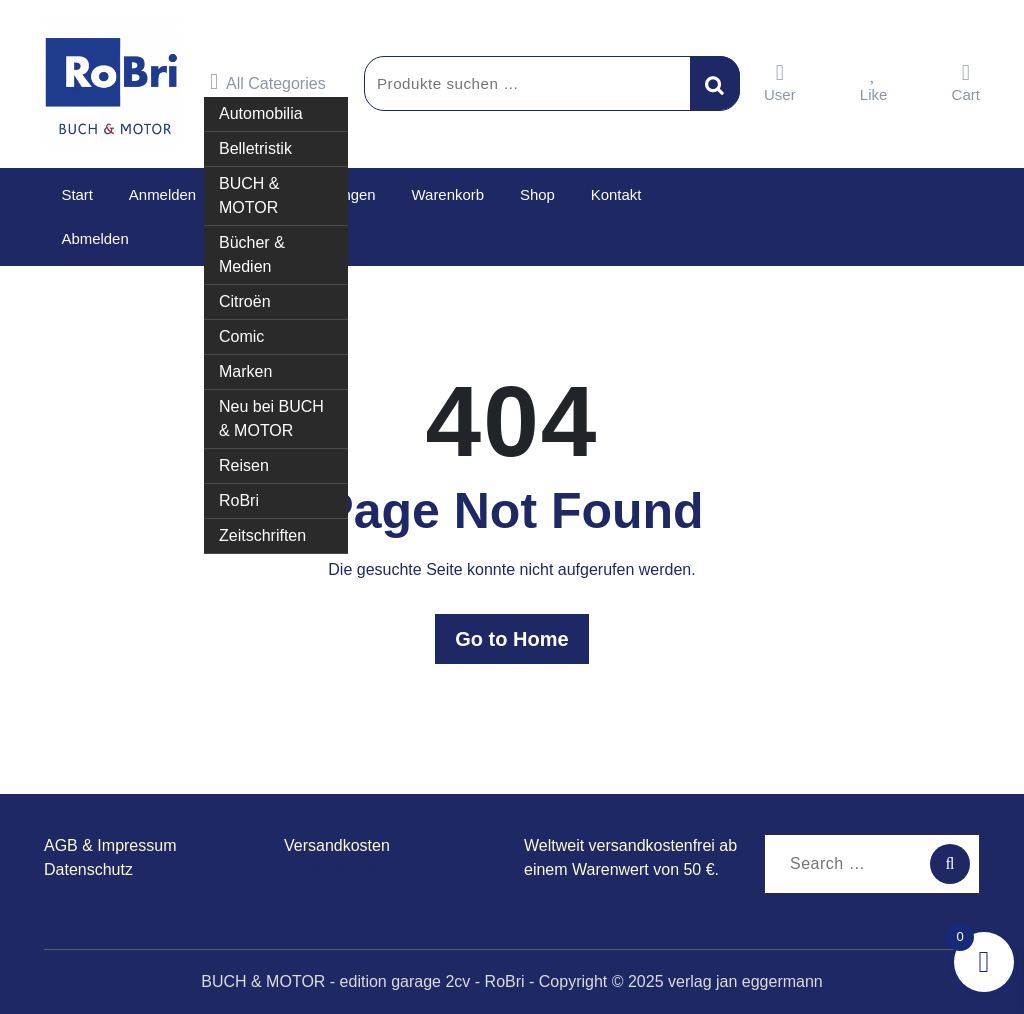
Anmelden (162, 194)
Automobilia (261, 113)
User (780, 82)
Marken (245, 371)
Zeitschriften (262, 535)
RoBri (239, 500)
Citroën (245, 301)
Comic (241, 336)
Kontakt (612, 194)
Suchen (715, 83)
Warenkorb (446, 194)
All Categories (268, 82)
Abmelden (95, 238)
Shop (534, 194)
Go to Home (511, 639)
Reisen (244, 465)
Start (77, 194)
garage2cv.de (332, 869)
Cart (966, 82)
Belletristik (255, 148)
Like (874, 82)
